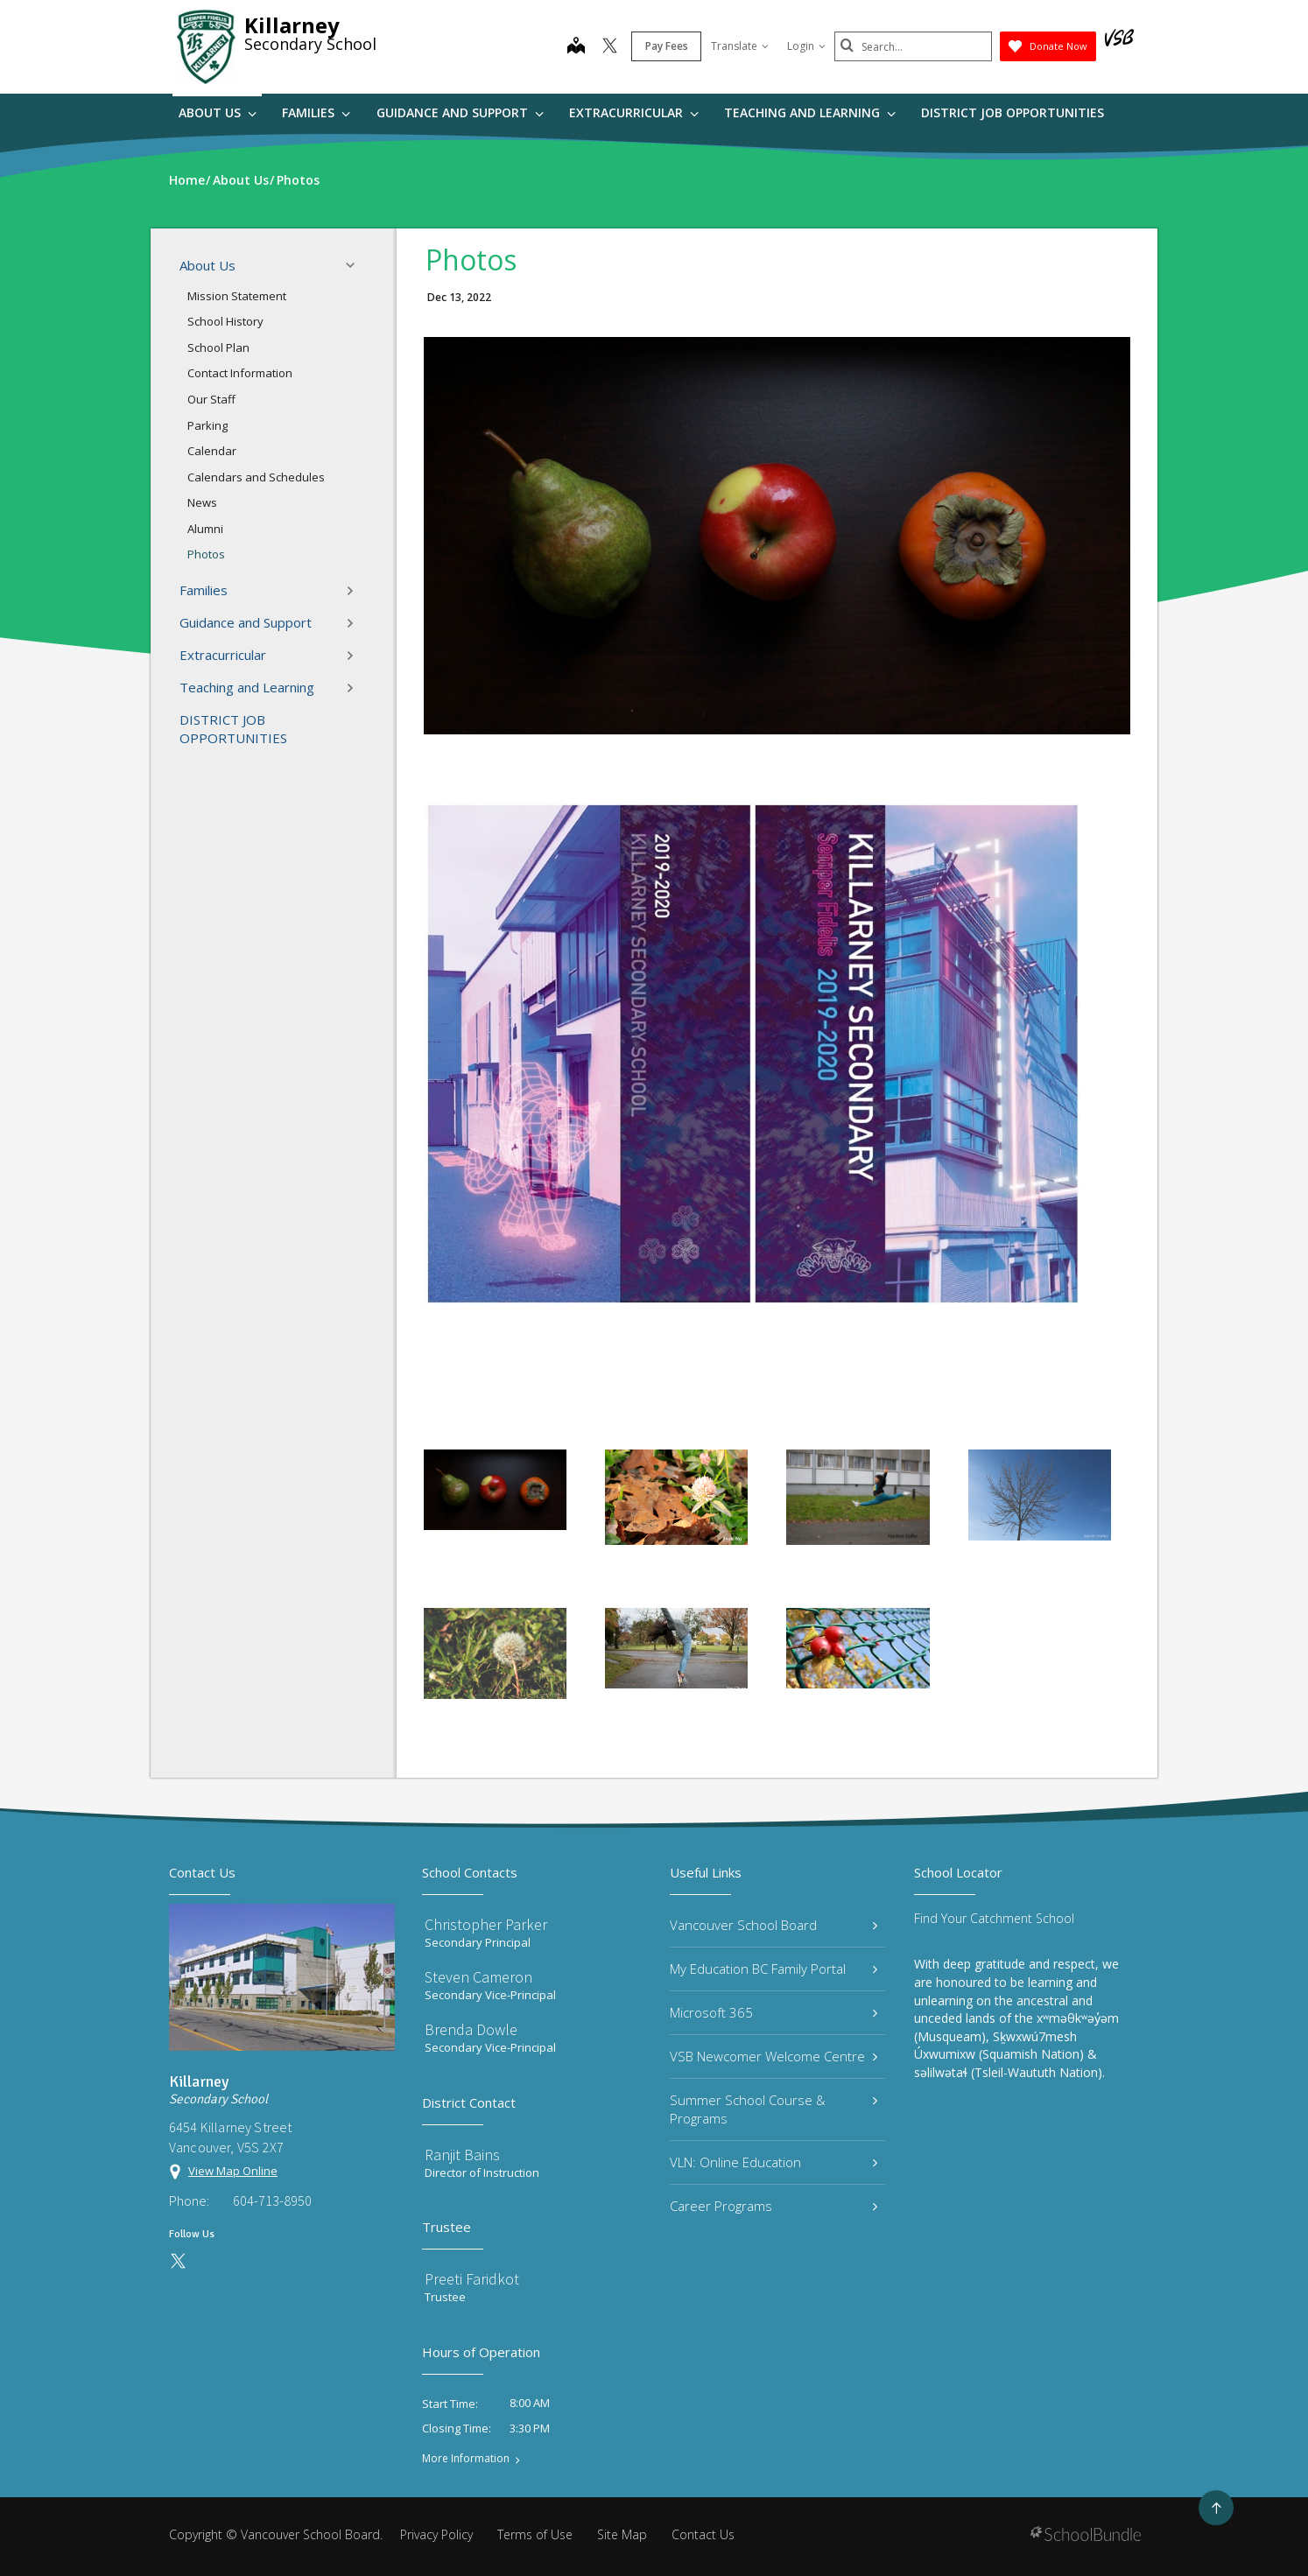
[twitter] (610, 47)
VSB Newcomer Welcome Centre (773, 2056)
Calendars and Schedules (256, 477)
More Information (466, 2459)
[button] (355, 265)
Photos (206, 554)
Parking (207, 425)
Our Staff (211, 399)
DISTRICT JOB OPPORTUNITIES (1012, 112)
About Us (218, 112)
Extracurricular (634, 112)
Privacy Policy (436, 2534)
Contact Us (703, 2534)
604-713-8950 (272, 2200)
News (202, 502)
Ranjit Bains (462, 2154)
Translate (740, 46)
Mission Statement (236, 296)
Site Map (622, 2534)
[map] (576, 47)
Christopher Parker (486, 1924)
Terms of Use (535, 2534)
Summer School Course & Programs (773, 2109)
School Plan (218, 347)
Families (316, 112)
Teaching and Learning (810, 112)
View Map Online (233, 2171)
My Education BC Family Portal (773, 1968)
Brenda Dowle (471, 2029)
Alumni (205, 529)
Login (806, 46)
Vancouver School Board (773, 1925)
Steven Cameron (478, 1977)
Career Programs (773, 2206)
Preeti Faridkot (472, 2279)
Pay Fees (666, 46)
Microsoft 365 (773, 2012)
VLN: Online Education (773, 2162)
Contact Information (239, 373)
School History (225, 321)
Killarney (292, 25)
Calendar (211, 451)
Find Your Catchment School (994, 1918)
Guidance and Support (460, 112)
